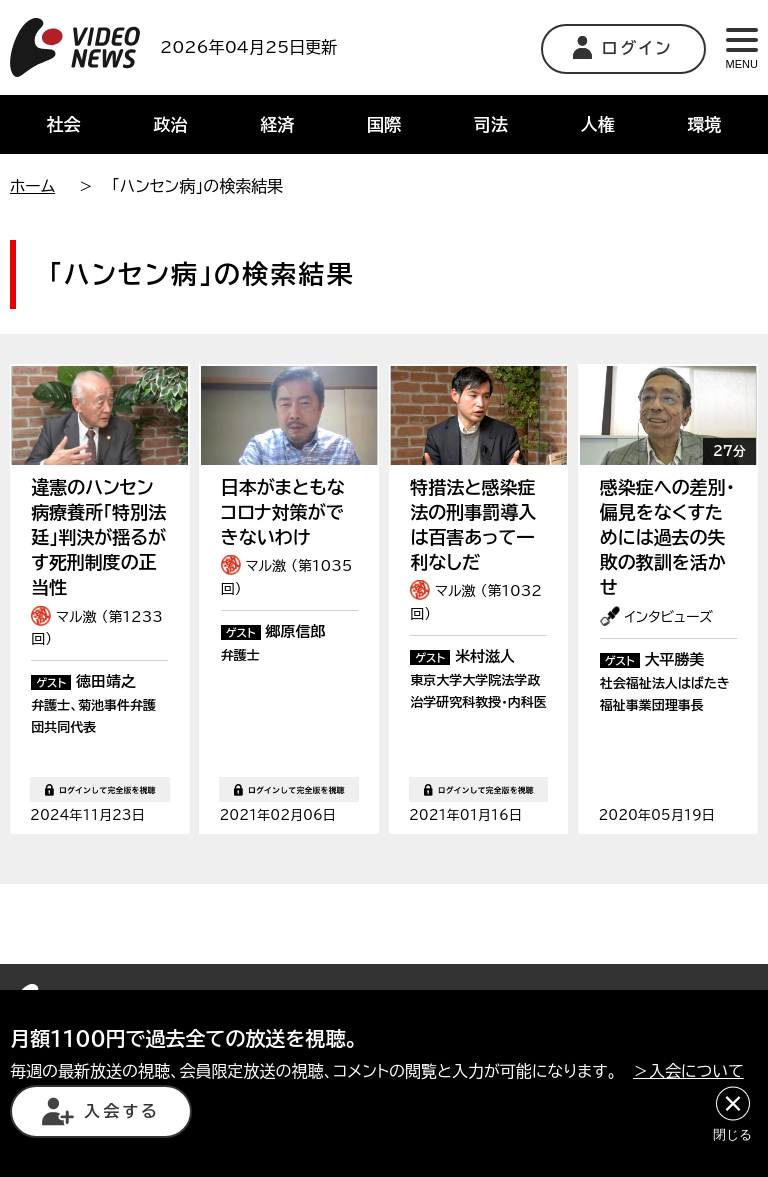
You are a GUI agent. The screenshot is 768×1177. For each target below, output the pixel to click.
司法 (491, 124)
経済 (277, 124)
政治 (170, 124)
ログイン (623, 47)
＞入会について (688, 1071)
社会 (63, 124)
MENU (742, 49)
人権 (598, 124)
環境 (705, 124)
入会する (101, 1111)
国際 (384, 124)
